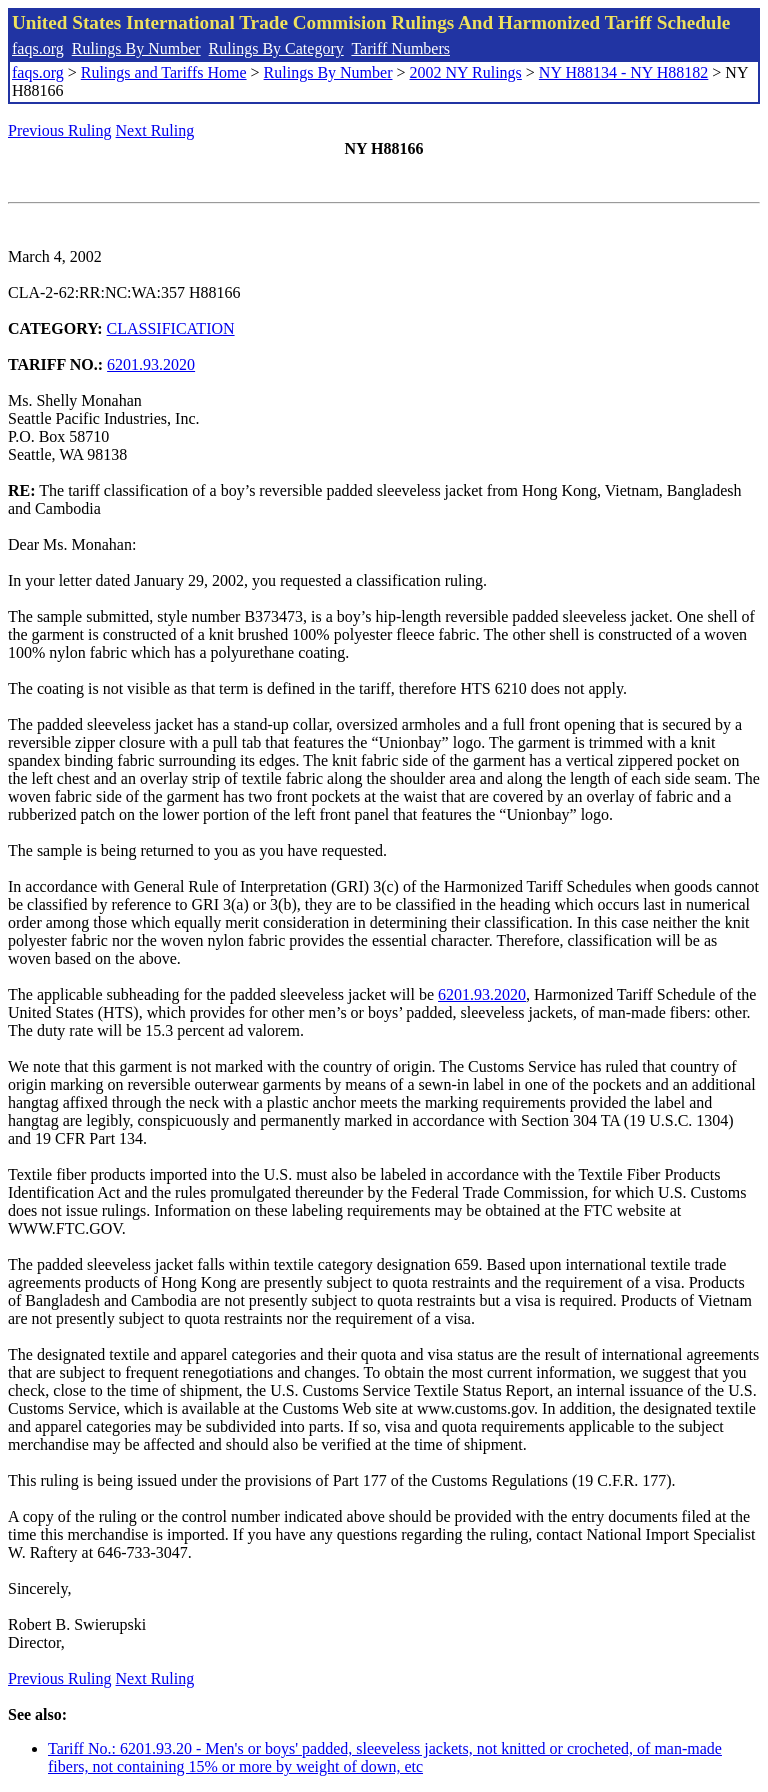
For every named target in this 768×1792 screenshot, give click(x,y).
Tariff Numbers (400, 48)
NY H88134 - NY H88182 (623, 72)
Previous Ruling (60, 130)
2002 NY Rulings (466, 72)
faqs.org (38, 48)
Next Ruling (155, 130)
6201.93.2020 (151, 364)
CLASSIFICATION (171, 328)
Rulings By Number (136, 48)
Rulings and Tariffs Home (164, 72)
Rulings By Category (276, 48)
